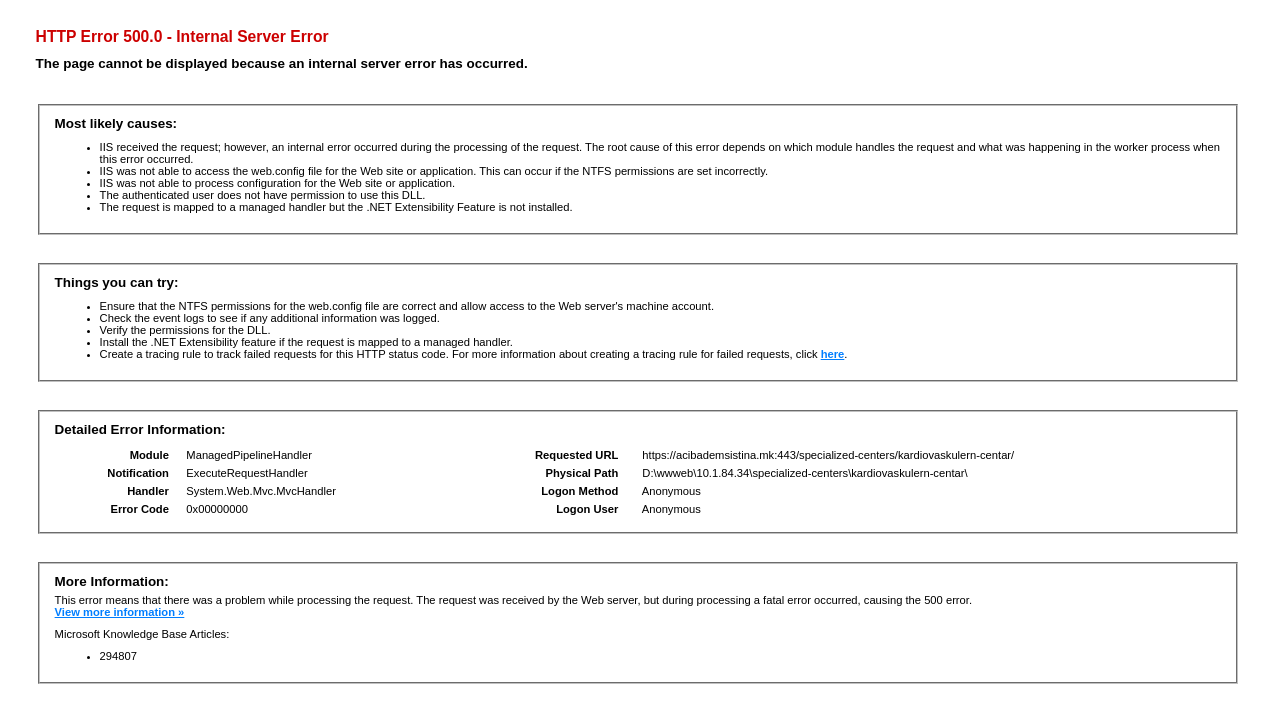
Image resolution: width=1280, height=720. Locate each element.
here (833, 354)
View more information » (120, 612)
